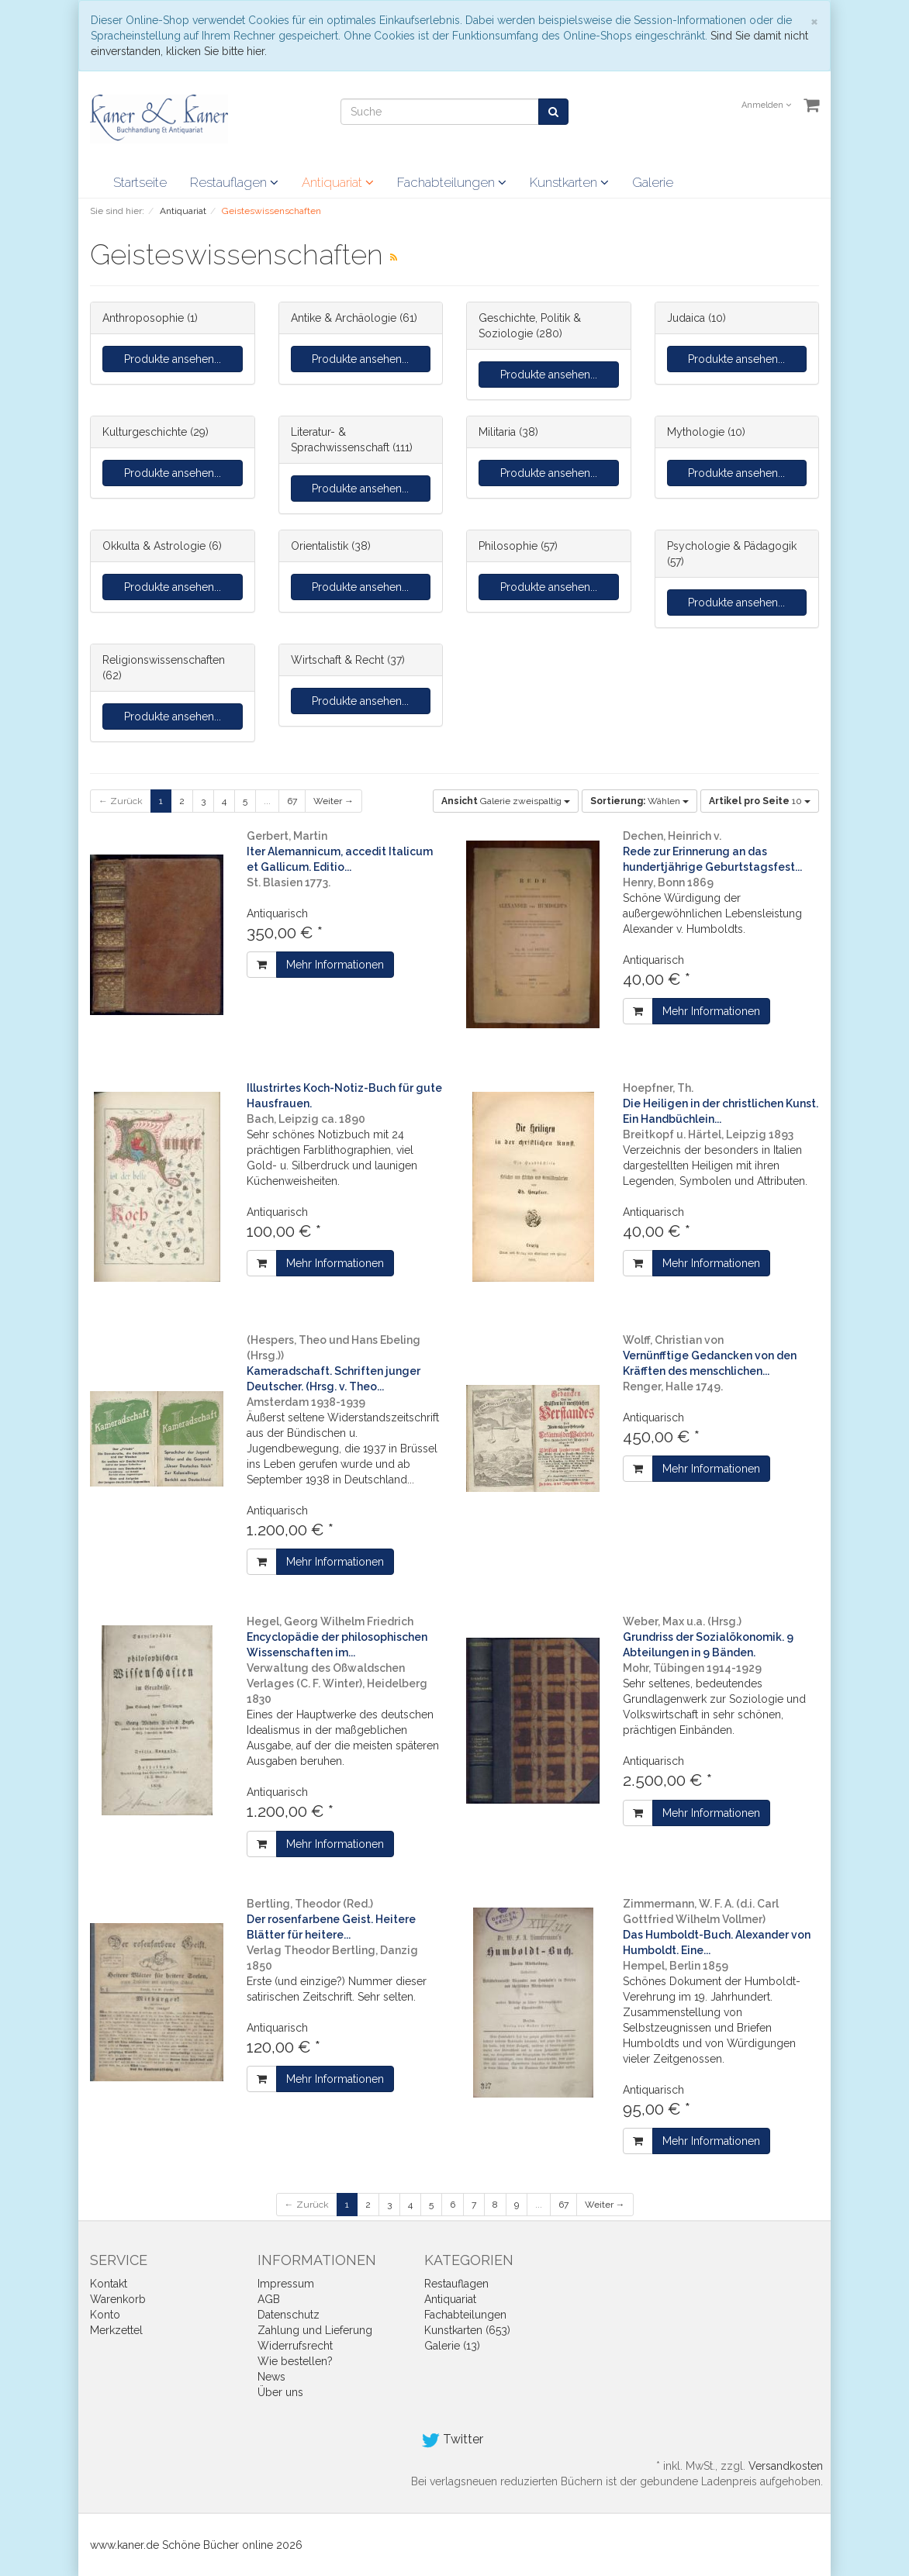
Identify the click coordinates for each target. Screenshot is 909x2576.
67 (292, 801)
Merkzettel (116, 2330)
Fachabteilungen (451, 182)
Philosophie (508, 546)
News (271, 2377)
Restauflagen (234, 182)
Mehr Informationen (335, 964)
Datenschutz (288, 2314)
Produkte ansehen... (172, 359)
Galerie (652, 182)
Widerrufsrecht (295, 2345)
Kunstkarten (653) (467, 2330)
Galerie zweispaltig (505, 801)
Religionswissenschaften (163, 660)
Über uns (280, 2392)
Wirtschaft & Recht (337, 660)
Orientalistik (319, 546)
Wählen (639, 801)
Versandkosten (785, 2466)
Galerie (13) (452, 2345)
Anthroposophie (143, 318)
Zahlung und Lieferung (314, 2330)
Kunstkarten (569, 182)
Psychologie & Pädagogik (732, 546)
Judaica (686, 318)
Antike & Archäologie (343, 318)
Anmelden (766, 105)
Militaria (497, 432)
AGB (268, 2299)
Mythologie (695, 432)
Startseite (140, 182)
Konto (105, 2314)
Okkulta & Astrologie (154, 546)
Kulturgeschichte (144, 432)
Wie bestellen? (295, 2361)
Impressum (285, 2283)
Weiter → (333, 801)
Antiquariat (338, 182)
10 (759, 801)
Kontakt (108, 2283)
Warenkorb (118, 2299)
